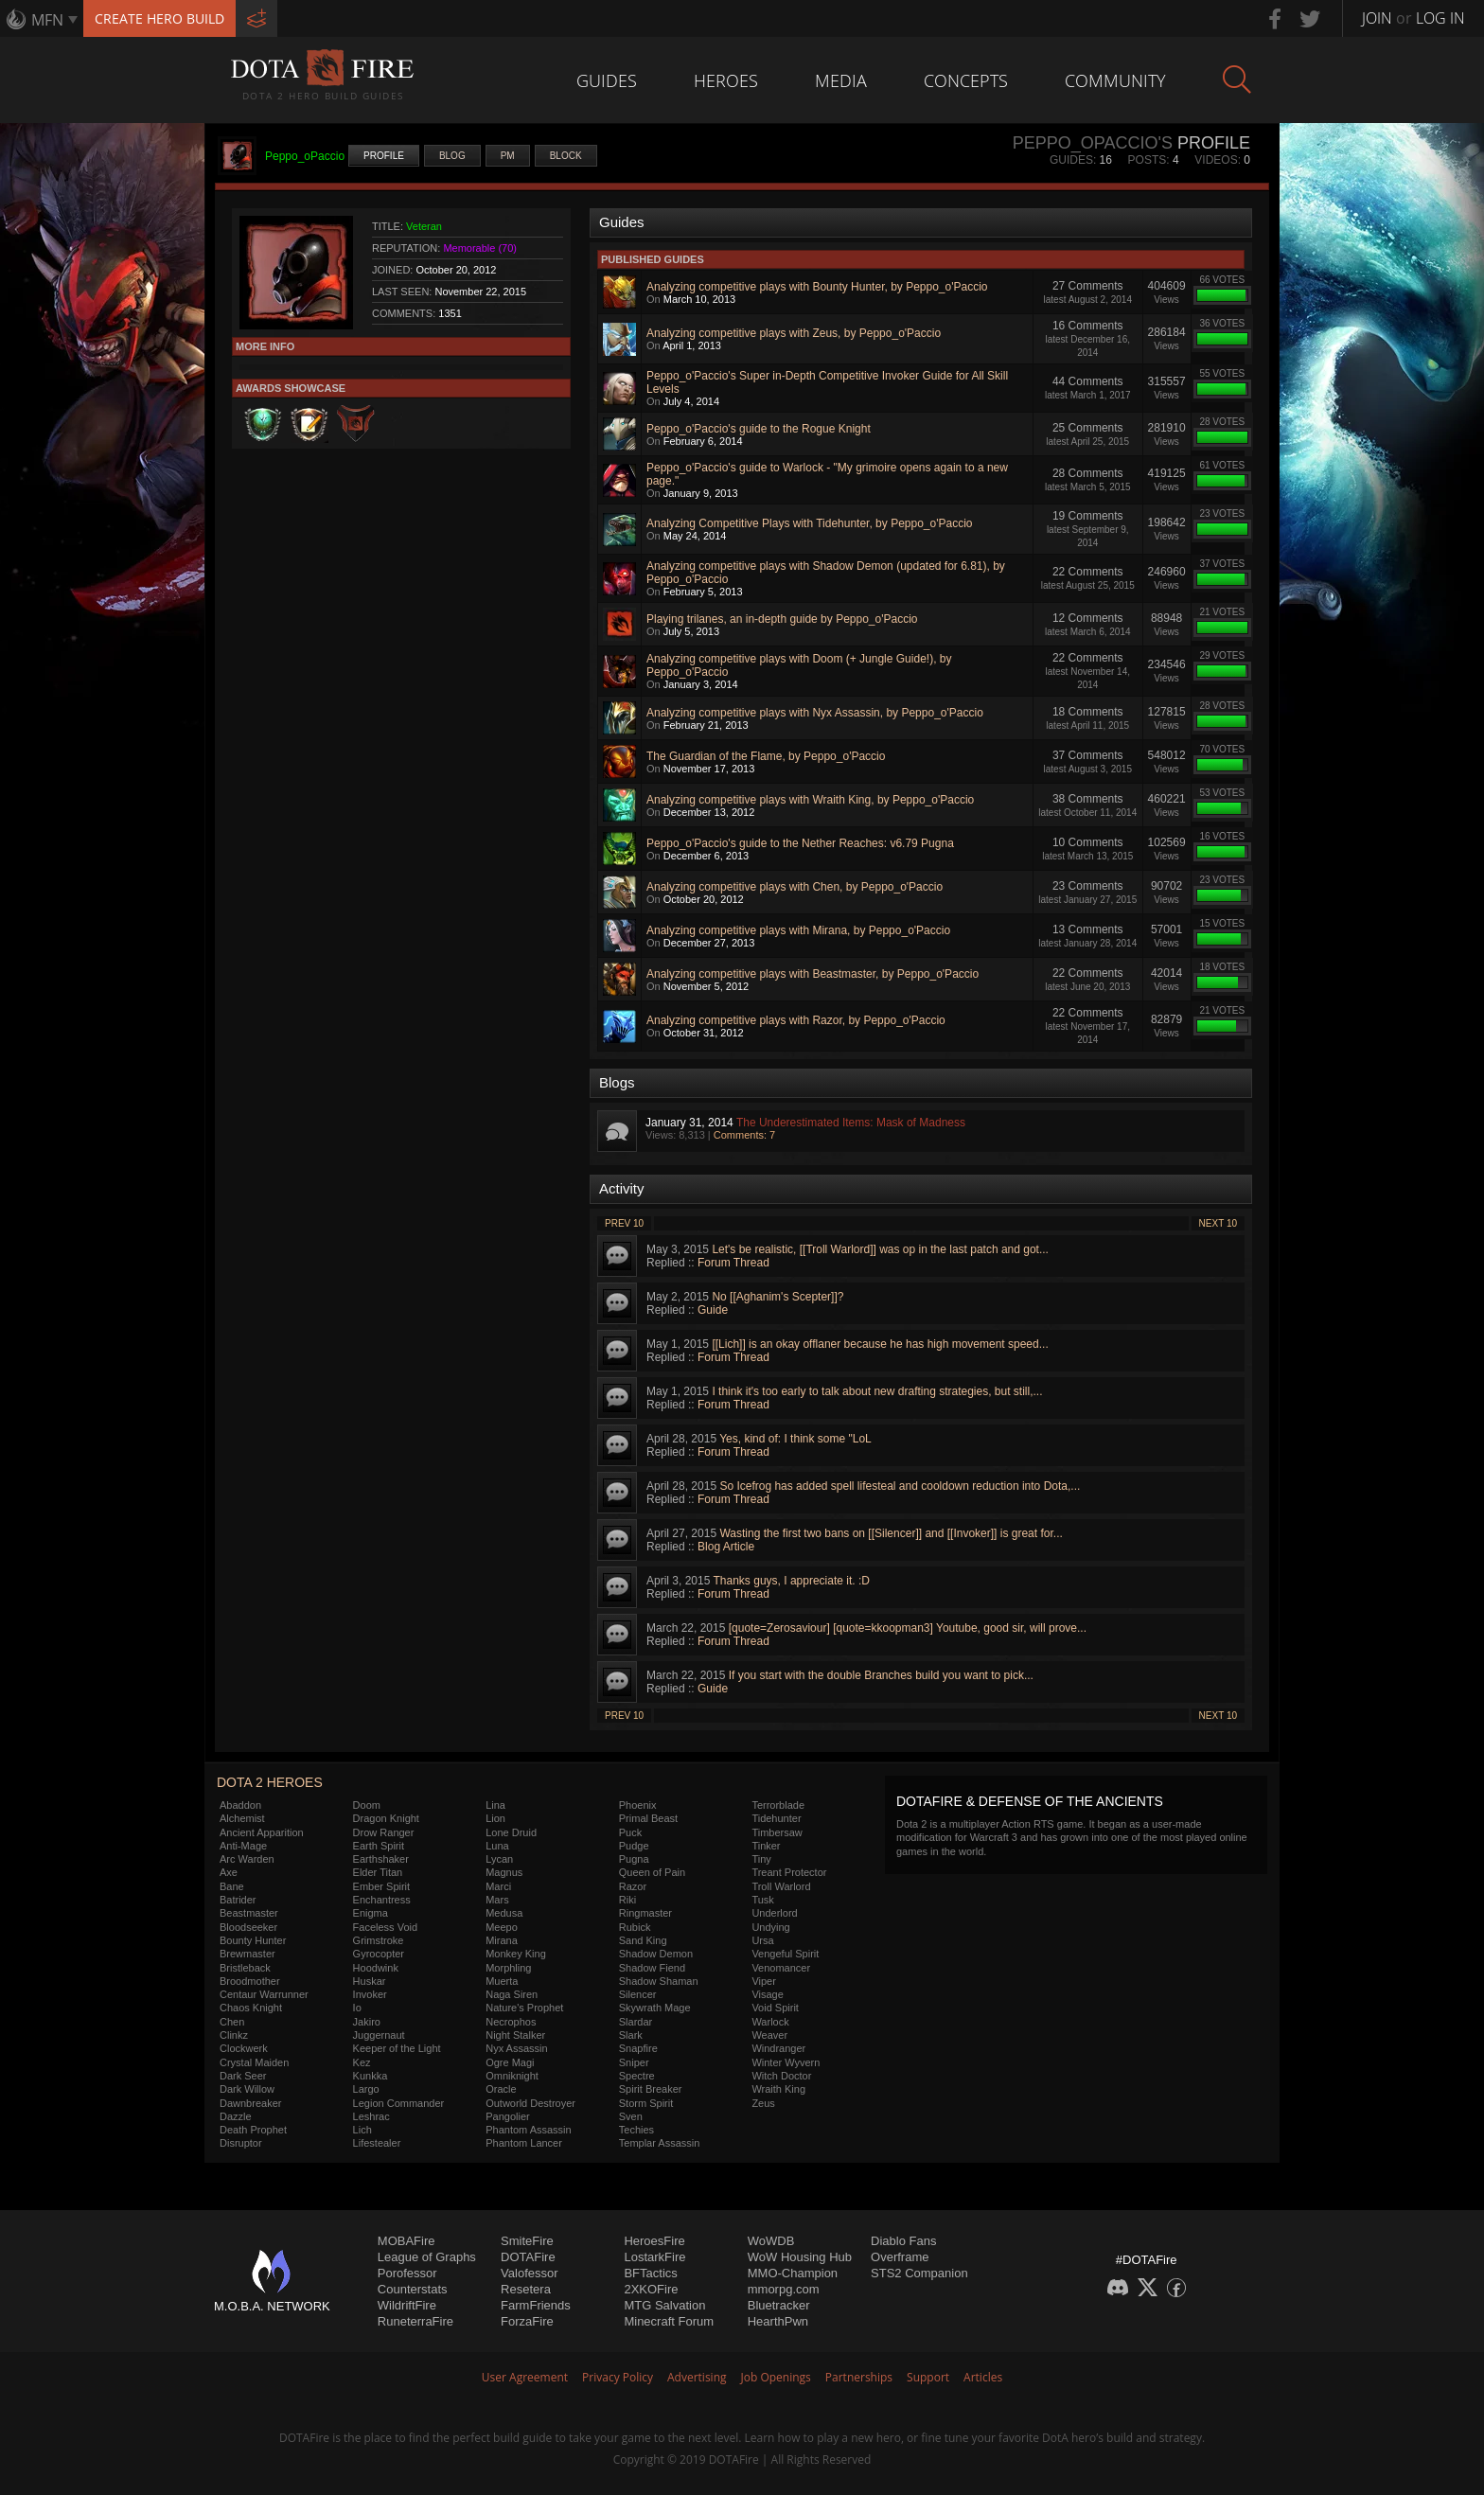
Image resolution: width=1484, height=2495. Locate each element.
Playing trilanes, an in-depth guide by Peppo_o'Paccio (781, 619)
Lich (362, 2129)
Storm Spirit (646, 2103)
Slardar (635, 2021)
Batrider (238, 1899)
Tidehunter (776, 1818)
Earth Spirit (378, 1845)
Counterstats (413, 2289)
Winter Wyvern (785, 2062)
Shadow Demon (656, 1953)
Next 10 (1218, 1223)
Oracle (501, 2089)
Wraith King (778, 2089)
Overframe (899, 2257)
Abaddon (240, 1805)
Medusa (504, 1913)
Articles (982, 2377)
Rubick (635, 1927)
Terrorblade (777, 1805)
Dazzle (236, 2116)
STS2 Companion (919, 2273)
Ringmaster (645, 1913)
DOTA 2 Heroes (270, 1782)
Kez (362, 2062)
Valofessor (529, 2273)
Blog (452, 155)
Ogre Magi (510, 2062)
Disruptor (241, 2143)
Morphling (508, 1967)
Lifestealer (377, 2143)
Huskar (369, 1981)
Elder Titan (378, 1872)
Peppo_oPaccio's (1093, 142)
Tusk (762, 1899)
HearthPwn (778, 2321)
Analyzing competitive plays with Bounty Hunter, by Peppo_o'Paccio (817, 286)
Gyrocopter (378, 1953)
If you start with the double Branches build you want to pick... (881, 1675)
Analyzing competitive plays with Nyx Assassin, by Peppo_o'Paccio (814, 712)
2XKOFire (651, 2289)
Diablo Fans (903, 2241)
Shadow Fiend (652, 1967)
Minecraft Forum (669, 2321)
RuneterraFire (415, 2321)
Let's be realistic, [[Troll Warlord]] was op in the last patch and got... (880, 1249)
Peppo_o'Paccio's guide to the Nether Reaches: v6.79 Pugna (800, 843)
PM (508, 155)
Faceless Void (385, 1927)
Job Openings (776, 2377)
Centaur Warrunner (264, 1994)
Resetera (526, 2289)
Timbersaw (776, 1832)
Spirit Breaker (650, 2089)
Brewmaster (247, 1953)
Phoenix (638, 1805)
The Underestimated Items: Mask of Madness (850, 1122)
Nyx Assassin (516, 2048)
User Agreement (525, 2377)
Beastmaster (249, 1913)
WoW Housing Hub (800, 2257)
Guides (606, 80)
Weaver (769, 2035)
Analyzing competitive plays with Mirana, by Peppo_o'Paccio (798, 930)
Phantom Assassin (529, 2129)
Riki (627, 1899)
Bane (232, 1886)
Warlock (769, 2021)
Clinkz (234, 2035)
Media (841, 80)
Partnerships (858, 2377)
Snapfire (638, 2048)
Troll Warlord (780, 1886)
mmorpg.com (784, 2289)
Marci (498, 1886)
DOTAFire (528, 2257)
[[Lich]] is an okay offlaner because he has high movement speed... (880, 1344)
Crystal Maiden (254, 2062)
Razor (632, 1886)
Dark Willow (247, 2089)
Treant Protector (788, 1872)
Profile (383, 155)
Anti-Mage (243, 1845)
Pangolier (507, 2116)
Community (1115, 80)
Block (566, 155)
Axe (229, 1872)
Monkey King (516, 1953)
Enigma (370, 1913)
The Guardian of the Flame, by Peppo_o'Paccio (765, 756)
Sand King (643, 1940)
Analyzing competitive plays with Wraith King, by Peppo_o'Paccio (810, 799)
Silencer (638, 1994)
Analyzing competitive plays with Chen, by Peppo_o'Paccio (794, 887)
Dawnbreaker (250, 2103)
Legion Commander (399, 2103)
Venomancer (780, 1967)
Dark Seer (243, 2075)
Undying (770, 1927)
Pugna (634, 1859)
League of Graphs (427, 2257)
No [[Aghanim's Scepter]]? (777, 1296)
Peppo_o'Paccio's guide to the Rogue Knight (758, 428)
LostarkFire (654, 2257)
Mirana (502, 1940)
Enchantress (382, 1899)
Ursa (762, 1940)
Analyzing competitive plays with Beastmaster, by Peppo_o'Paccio (812, 974)
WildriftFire (407, 2305)
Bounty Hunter (253, 1940)
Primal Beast (648, 1818)
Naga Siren (512, 1994)
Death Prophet (253, 2129)
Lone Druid (511, 1832)
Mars (497, 1899)
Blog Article (726, 1546)
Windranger (778, 2048)
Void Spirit (775, 2007)
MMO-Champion (793, 2273)
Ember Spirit (382, 1886)
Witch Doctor (781, 2075)
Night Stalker (515, 2035)
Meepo (502, 1927)
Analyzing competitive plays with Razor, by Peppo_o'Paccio (795, 1020)
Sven (631, 2116)
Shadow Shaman (658, 1981)
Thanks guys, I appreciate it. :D (792, 1580)
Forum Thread (733, 1262)
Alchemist (242, 1818)
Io (357, 2007)
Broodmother (250, 1981)
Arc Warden (247, 1859)
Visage (767, 1994)
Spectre (637, 2075)
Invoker (370, 1994)
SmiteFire (527, 2241)
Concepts (966, 80)
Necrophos (511, 2021)
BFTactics (650, 2273)
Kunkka (370, 2075)
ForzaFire (527, 2321)
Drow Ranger (384, 1832)
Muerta (502, 1981)
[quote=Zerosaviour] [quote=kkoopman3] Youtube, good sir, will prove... (907, 1628)
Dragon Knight (386, 1818)
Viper (763, 1981)
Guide (713, 1310)
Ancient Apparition (262, 1832)
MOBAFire (406, 2241)
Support (928, 2377)
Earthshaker (381, 1859)
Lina (495, 1805)
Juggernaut (379, 2035)
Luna (497, 1845)
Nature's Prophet (524, 2007)
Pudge (634, 1845)
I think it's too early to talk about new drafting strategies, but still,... (877, 1391)
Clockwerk (244, 2048)
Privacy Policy (617, 2377)
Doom (366, 1805)
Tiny (760, 1859)
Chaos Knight (251, 2007)
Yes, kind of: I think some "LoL (795, 1438)
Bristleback (245, 1967)
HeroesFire (654, 2241)
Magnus (504, 1872)
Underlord (774, 1913)
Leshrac (371, 2116)
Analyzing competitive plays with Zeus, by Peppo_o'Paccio (793, 333)
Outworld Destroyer (530, 2103)
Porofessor (407, 2273)
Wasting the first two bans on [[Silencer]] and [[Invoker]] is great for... (890, 1533)
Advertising (697, 2377)
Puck (630, 1832)
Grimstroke (378, 1940)
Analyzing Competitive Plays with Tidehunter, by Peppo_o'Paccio (809, 523)
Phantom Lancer (524, 2143)
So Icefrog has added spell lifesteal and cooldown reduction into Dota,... (899, 1486)
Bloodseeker (248, 1927)
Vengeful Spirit (785, 1953)
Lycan (499, 1859)
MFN (47, 19)
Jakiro (366, 2021)
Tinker (765, 1845)
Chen (232, 2021)
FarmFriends (536, 2305)
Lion (495, 1818)
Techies (636, 2129)
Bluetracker (779, 2305)
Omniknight (512, 2075)
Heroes (726, 80)
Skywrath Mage (655, 2007)
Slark (631, 2035)
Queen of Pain (652, 1872)
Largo (366, 2089)
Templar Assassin (659, 2143)
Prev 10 (624, 1223)
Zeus (762, 2103)
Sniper (634, 2062)
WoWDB (771, 2241)
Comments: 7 (744, 1135)
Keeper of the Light (397, 2048)
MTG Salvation (664, 2305)
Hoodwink (375, 1967)
